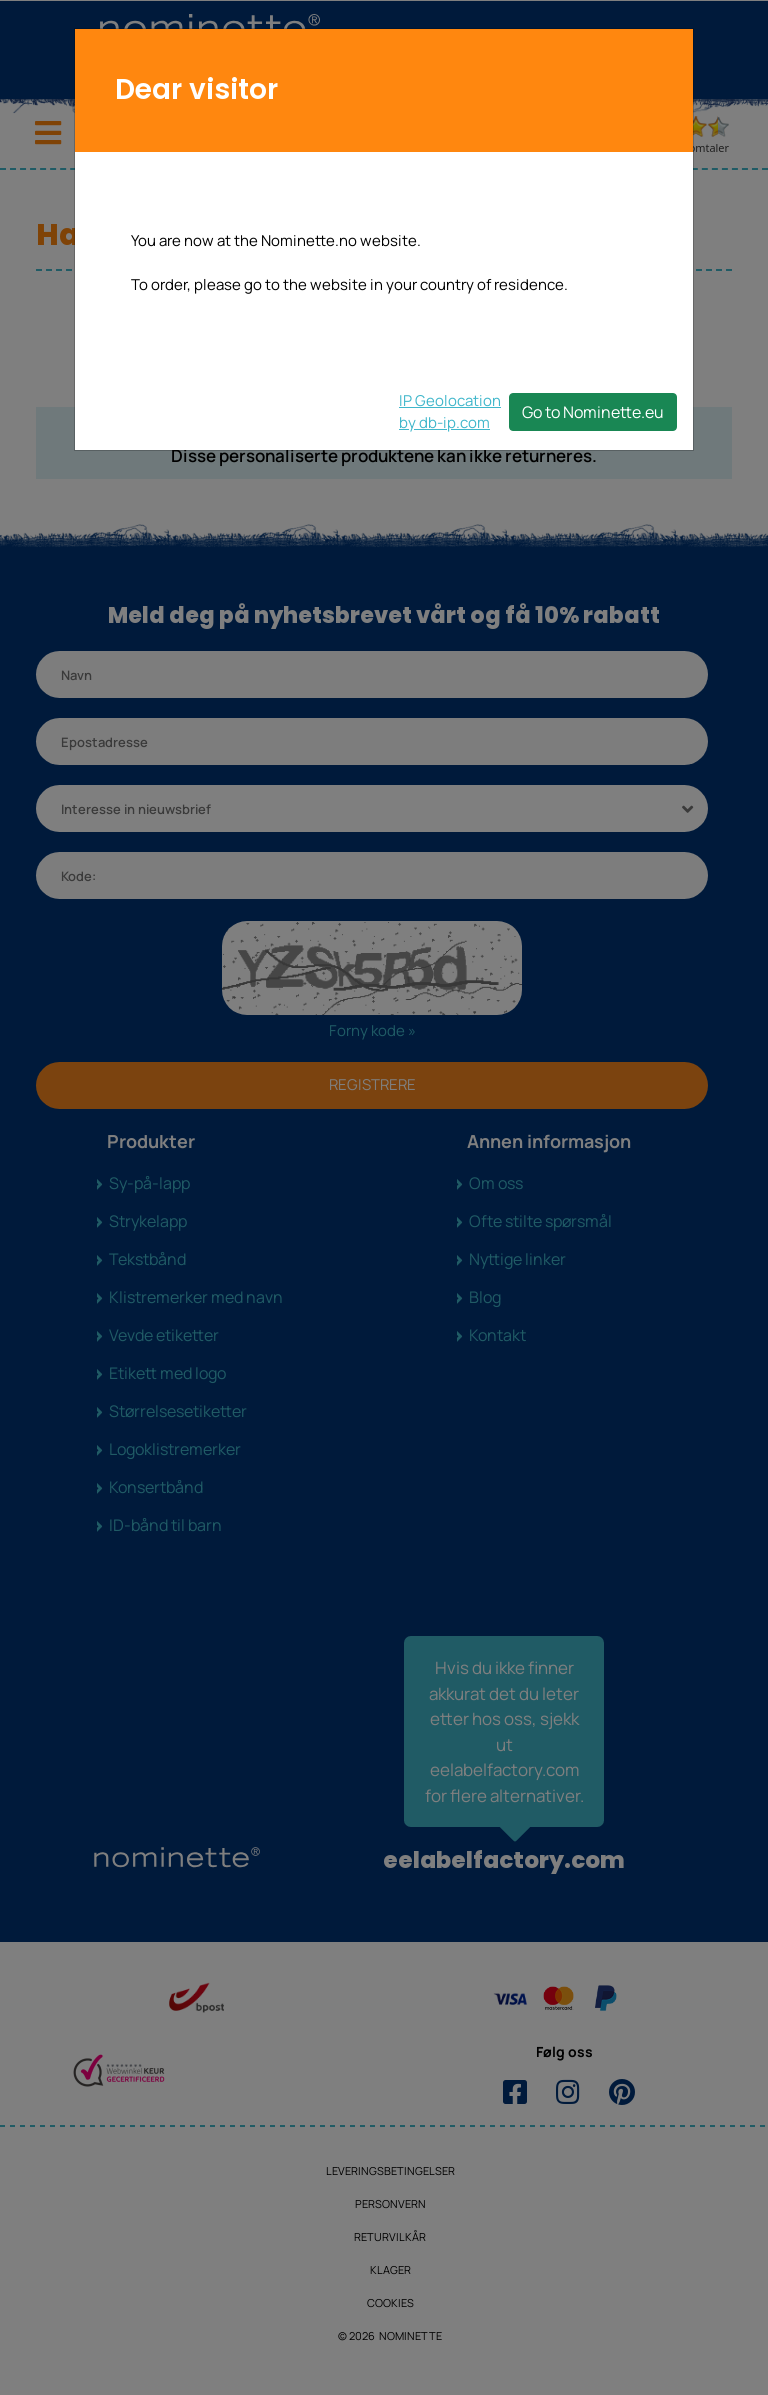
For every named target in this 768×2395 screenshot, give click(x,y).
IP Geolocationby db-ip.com (450, 411)
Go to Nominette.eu (593, 412)
